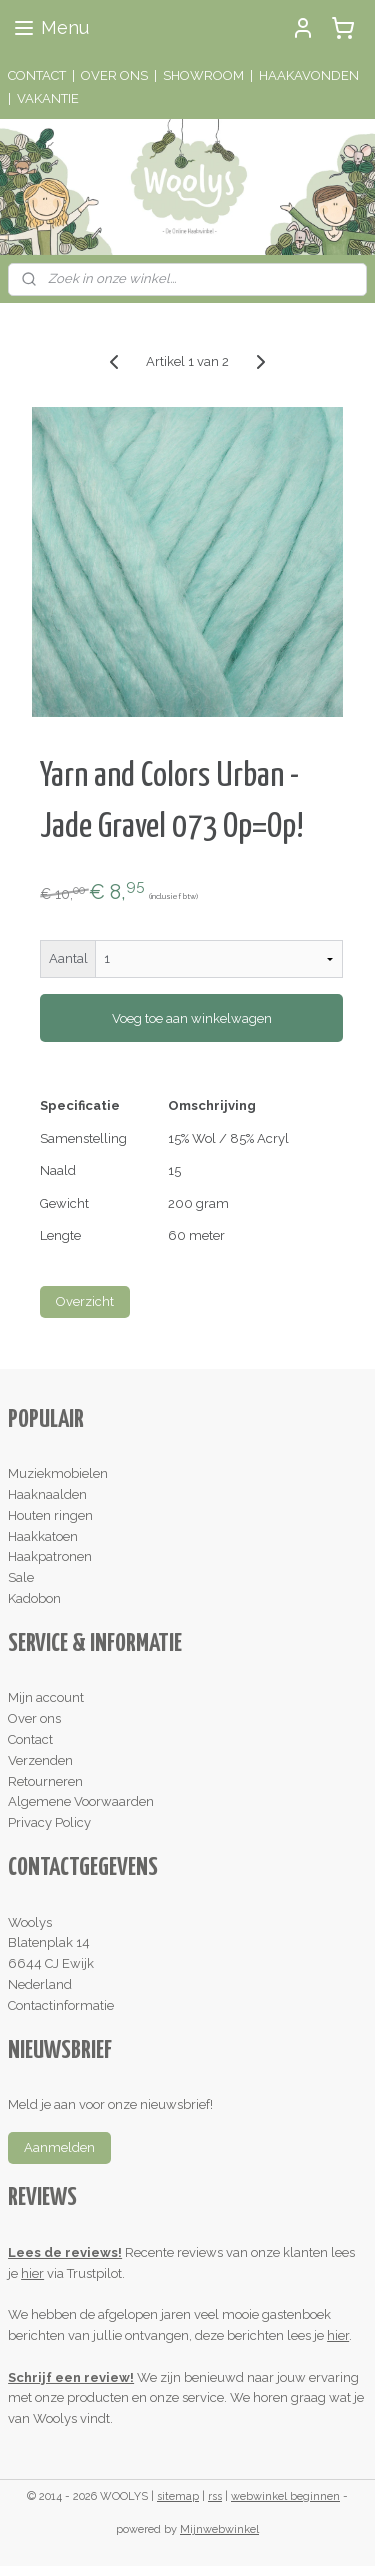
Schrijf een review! (71, 2377)
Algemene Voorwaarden (81, 1801)
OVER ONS (114, 75)
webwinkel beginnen (285, 2496)
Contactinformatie (61, 2005)
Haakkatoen (43, 1536)
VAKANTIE (48, 98)
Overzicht (85, 1301)
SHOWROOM (203, 75)
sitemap (178, 2496)
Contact (30, 1739)
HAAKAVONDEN (309, 75)
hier (32, 2273)
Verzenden (40, 1760)
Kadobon (34, 1598)
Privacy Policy (49, 1822)
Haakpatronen (50, 1556)
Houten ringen (50, 1515)
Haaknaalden (47, 1494)
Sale (21, 1577)
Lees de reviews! (65, 2252)
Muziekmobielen (58, 1473)
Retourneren (45, 1781)
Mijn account (46, 1697)
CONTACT (37, 75)
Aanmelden (59, 2147)
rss (215, 2496)
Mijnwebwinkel (219, 2529)
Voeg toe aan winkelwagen (192, 1018)
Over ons (34, 1718)
